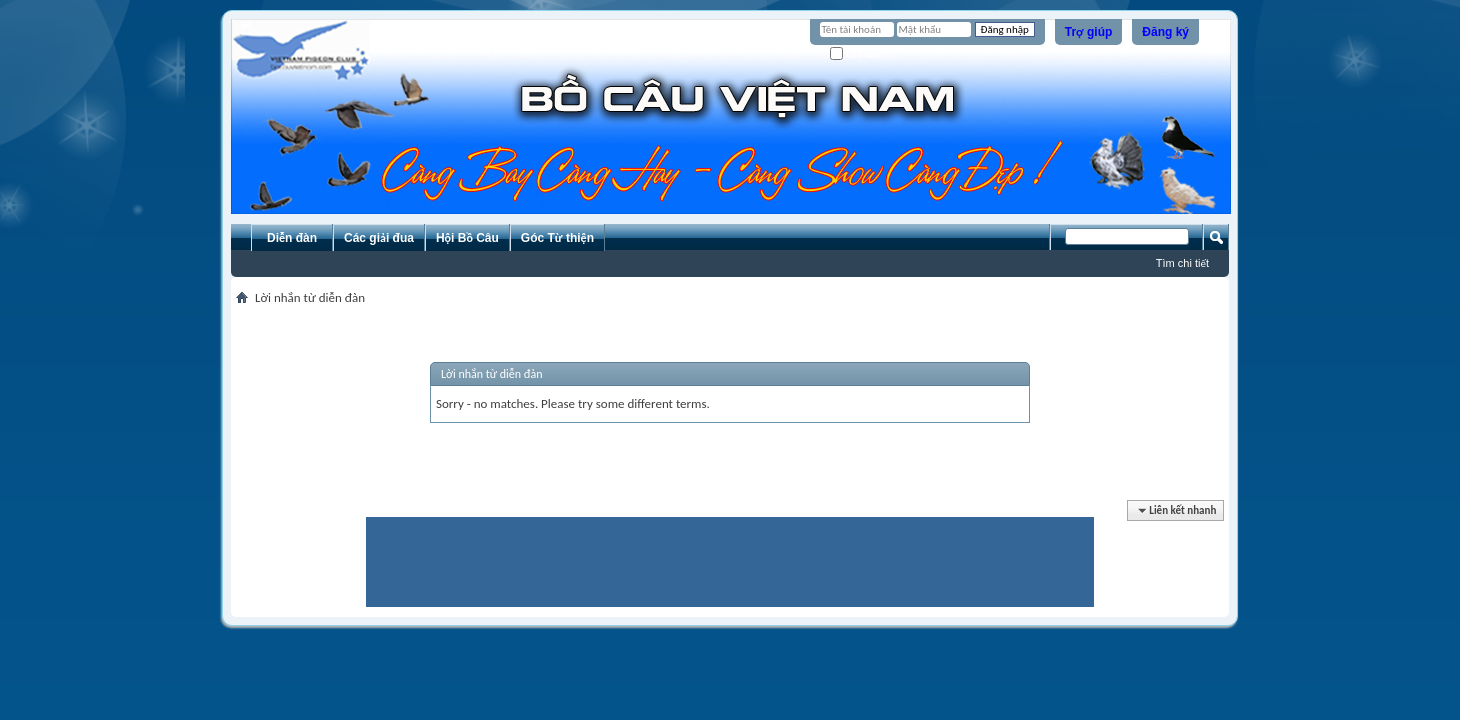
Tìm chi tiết (1182, 263)
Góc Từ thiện (557, 238)
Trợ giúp (1089, 32)
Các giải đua (379, 238)
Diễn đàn (292, 238)
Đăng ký (1165, 32)
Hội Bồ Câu (467, 238)
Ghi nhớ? (858, 54)
